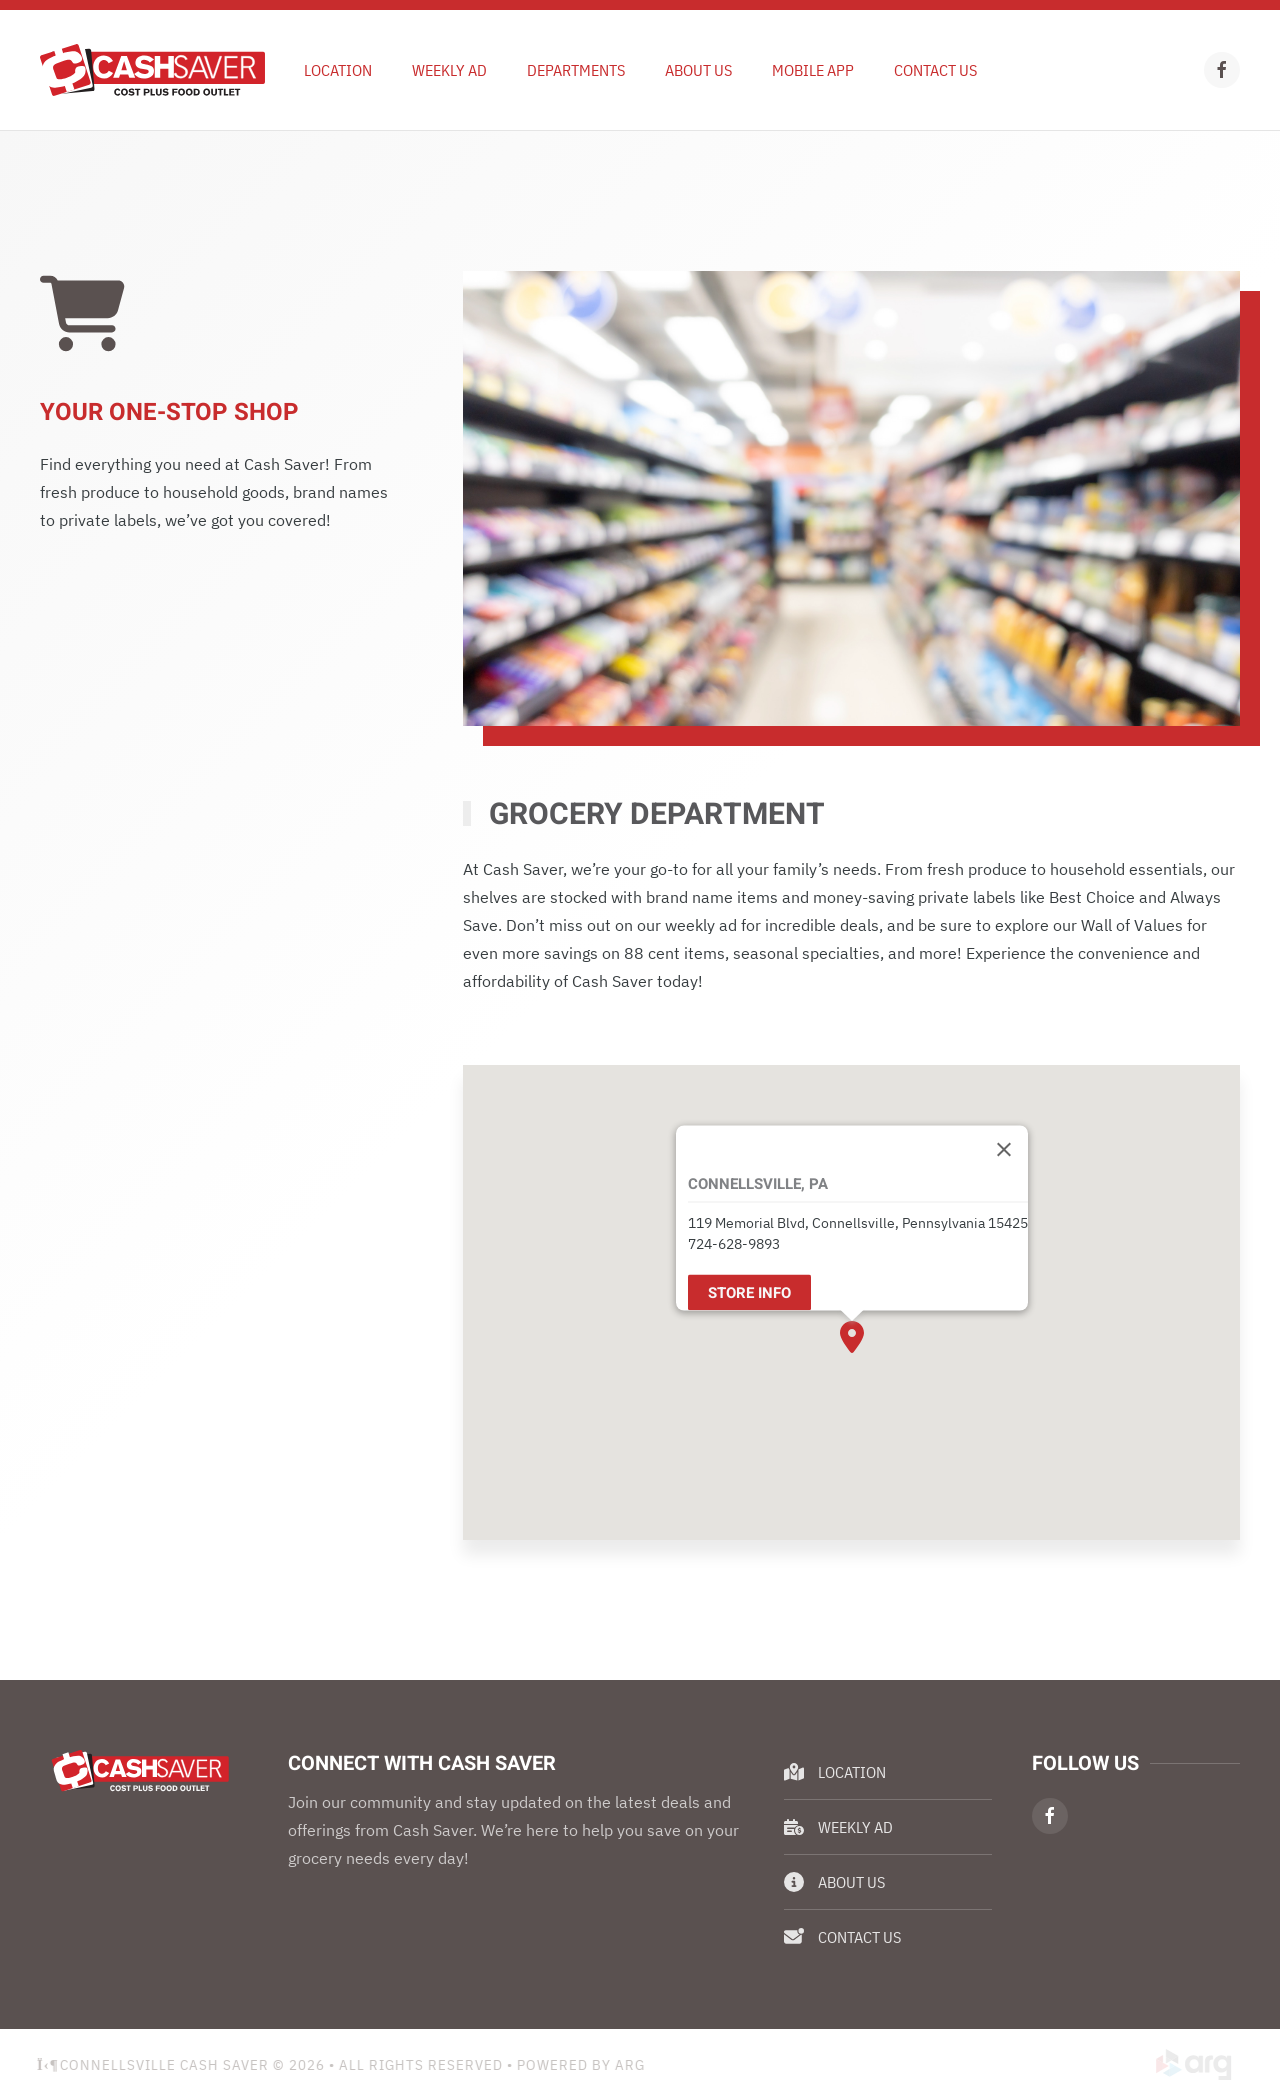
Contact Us (935, 70)
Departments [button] (576, 70)
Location (338, 70)
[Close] (1004, 1149)
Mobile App (813, 70)
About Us (698, 70)
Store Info (749, 1292)
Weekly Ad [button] (449, 70)
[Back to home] (152, 70)
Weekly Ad (838, 1827)
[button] (852, 1337)
